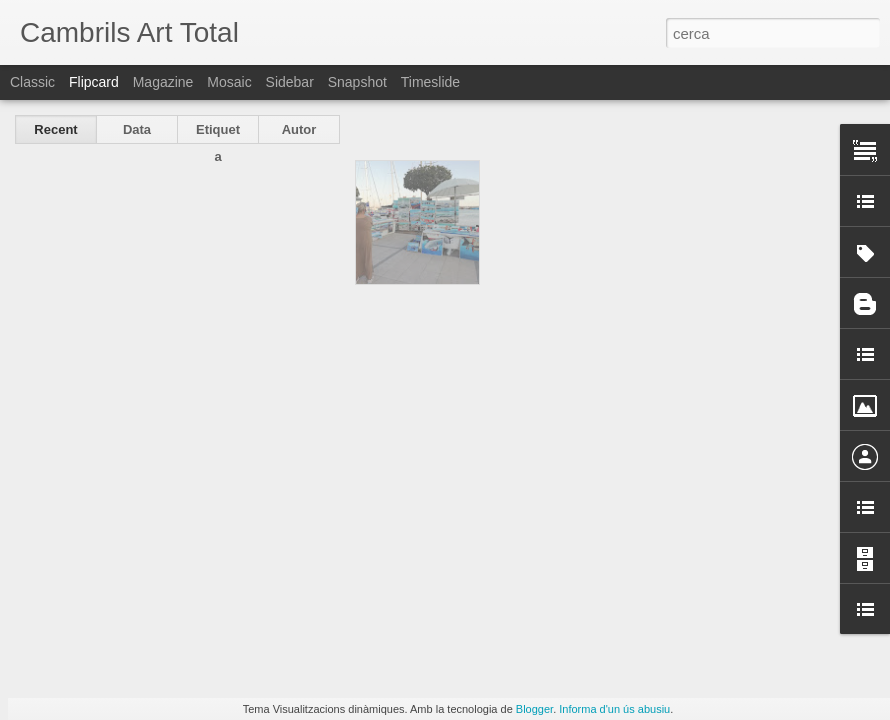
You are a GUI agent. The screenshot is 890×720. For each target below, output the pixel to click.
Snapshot (357, 82)
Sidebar (290, 82)
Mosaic (229, 82)
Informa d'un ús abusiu (614, 709)
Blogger (534, 709)
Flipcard (94, 82)
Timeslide (430, 82)
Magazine (163, 82)
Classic (32, 82)
